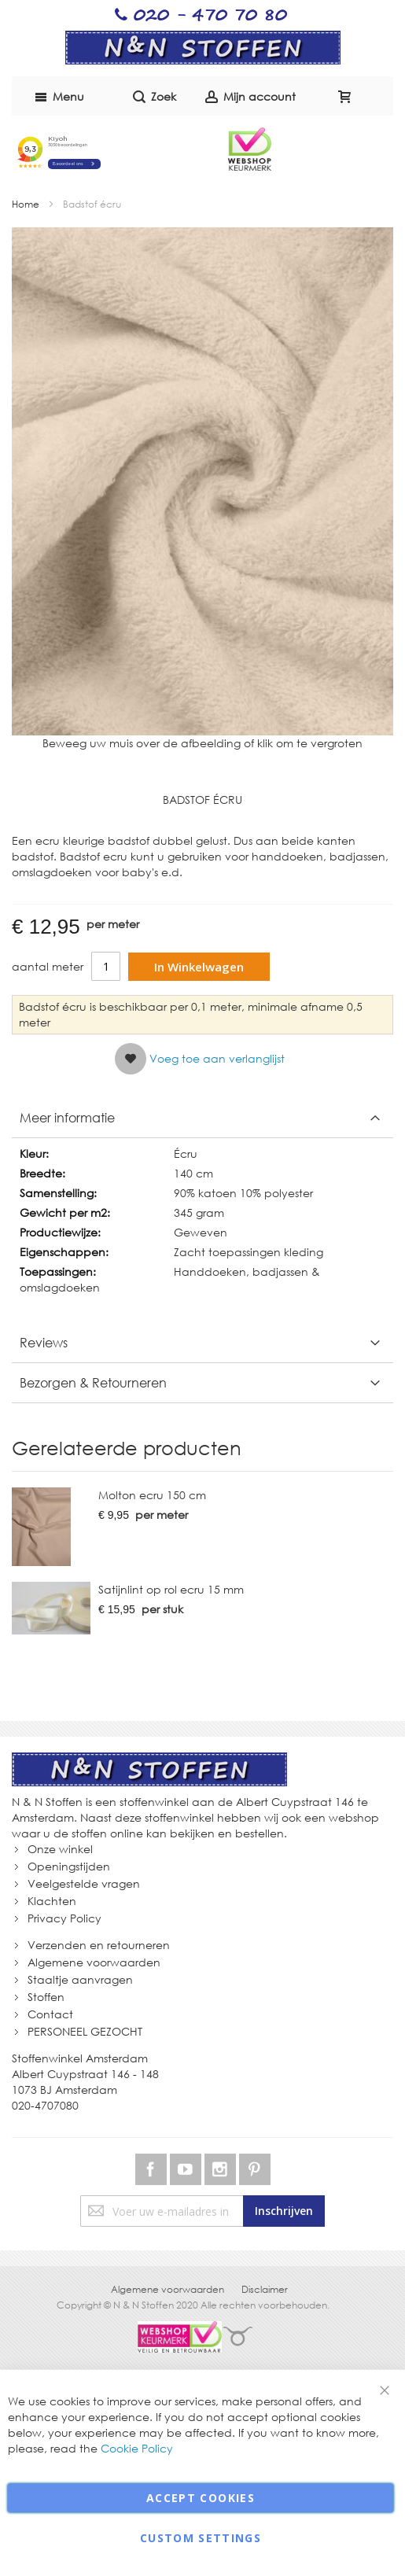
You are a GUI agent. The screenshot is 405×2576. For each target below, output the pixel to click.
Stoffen (46, 1996)
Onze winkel (60, 1849)
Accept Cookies (200, 2497)
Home (25, 204)
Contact (50, 2014)
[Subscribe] (284, 2211)
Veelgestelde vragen (84, 1883)
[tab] (202, 1118)
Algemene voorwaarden (94, 1962)
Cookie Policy (137, 2448)
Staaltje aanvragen (80, 1979)
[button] (200, 1058)
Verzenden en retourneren (99, 1944)
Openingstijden (69, 1866)
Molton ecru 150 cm (152, 1495)
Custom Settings (200, 2537)
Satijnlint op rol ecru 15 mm (171, 1589)
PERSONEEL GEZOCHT (85, 2031)
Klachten (52, 1900)
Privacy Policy (64, 1918)
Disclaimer (264, 2289)
